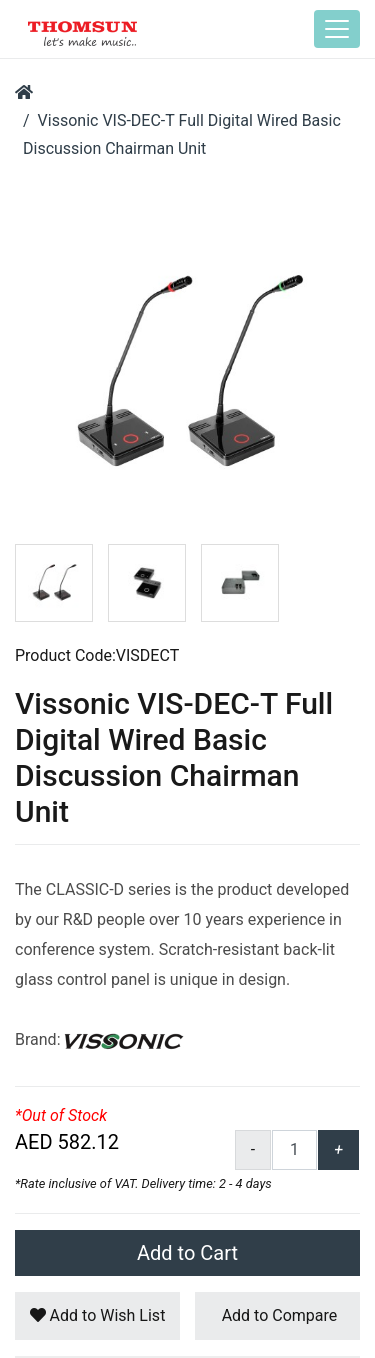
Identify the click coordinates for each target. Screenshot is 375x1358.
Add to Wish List (98, 1315)
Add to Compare (278, 1315)
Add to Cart (187, 1253)
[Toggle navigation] (337, 29)
